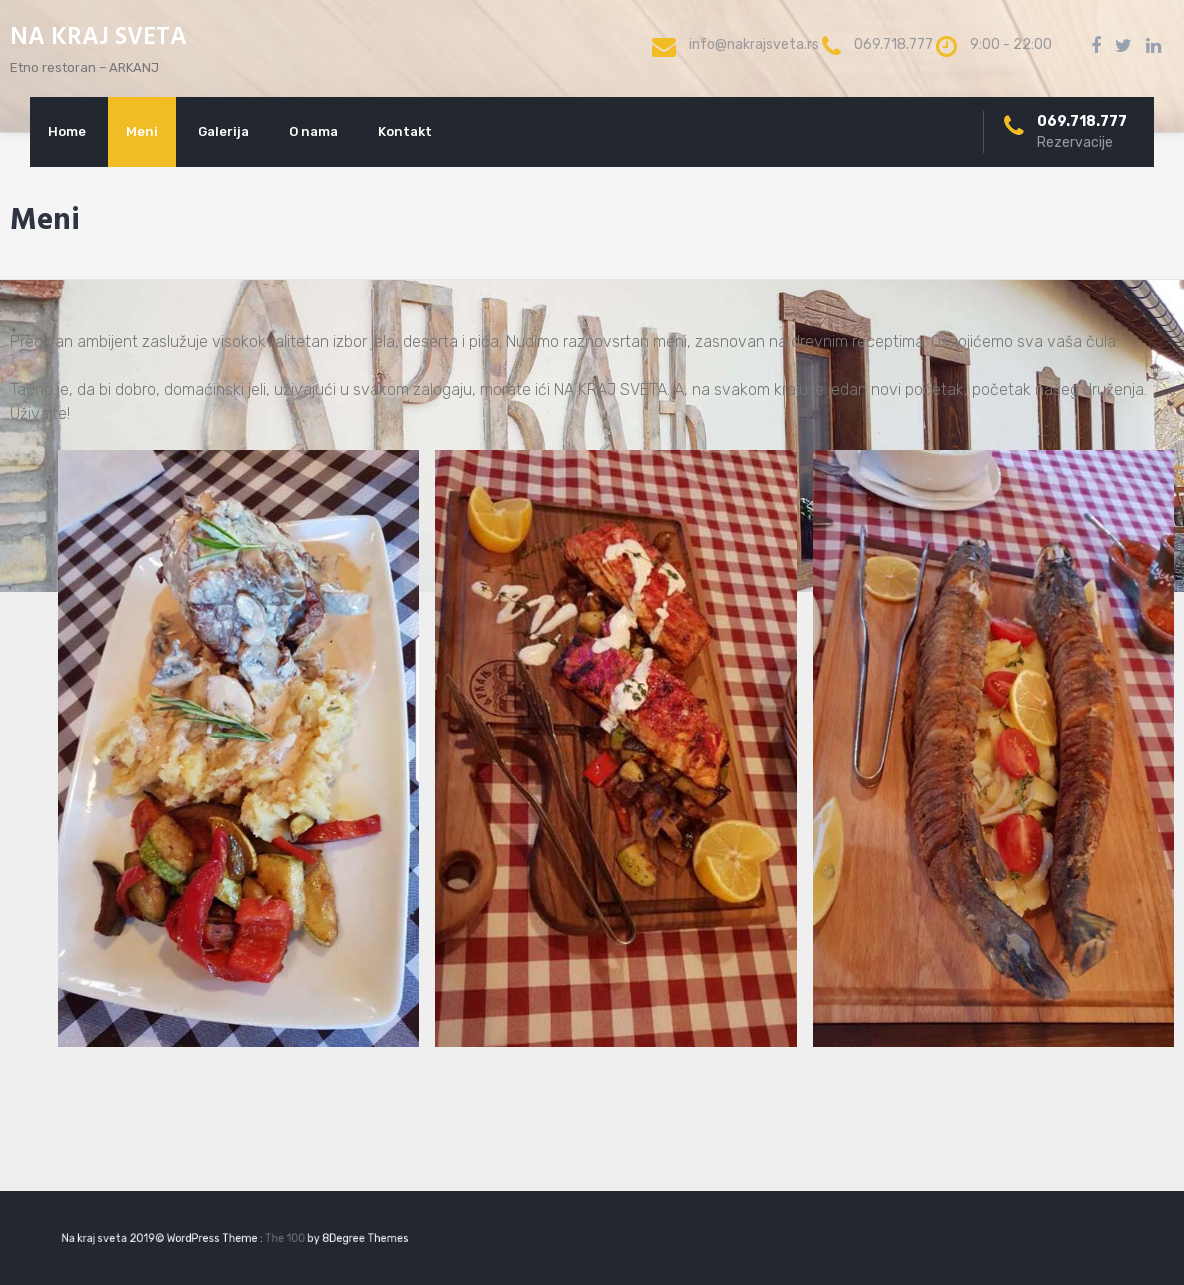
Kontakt (405, 131)
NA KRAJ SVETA (98, 38)
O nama (313, 131)
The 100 (279, 1238)
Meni (142, 131)
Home (67, 131)
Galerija (223, 131)
